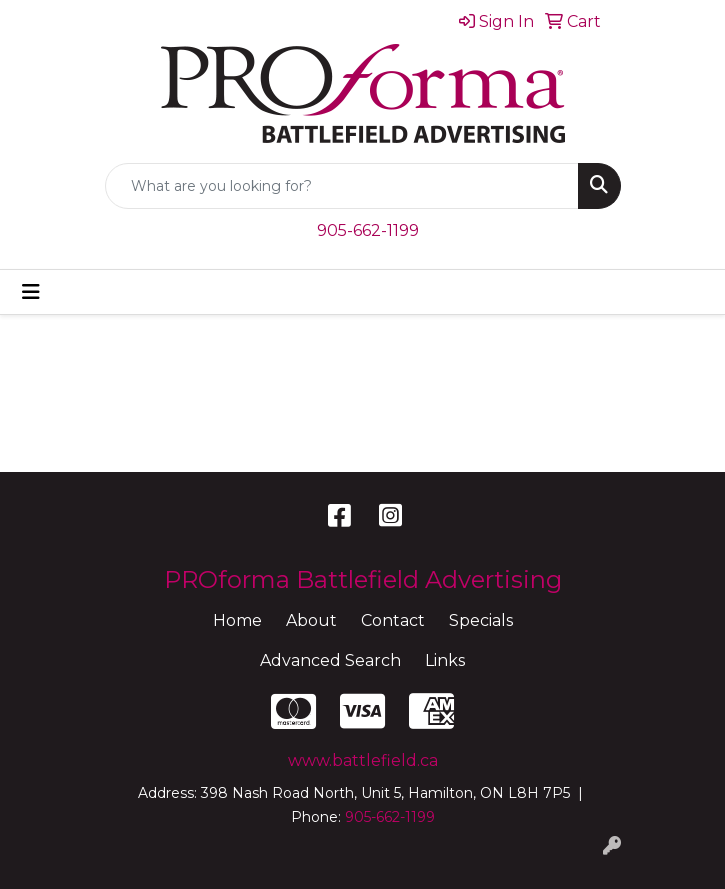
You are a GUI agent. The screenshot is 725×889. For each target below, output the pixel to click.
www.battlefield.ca (363, 760)
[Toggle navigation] (31, 292)
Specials (481, 620)
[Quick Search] (342, 186)
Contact (393, 620)
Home (237, 620)
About (311, 620)
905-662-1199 (368, 230)
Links (445, 660)
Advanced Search (330, 660)
